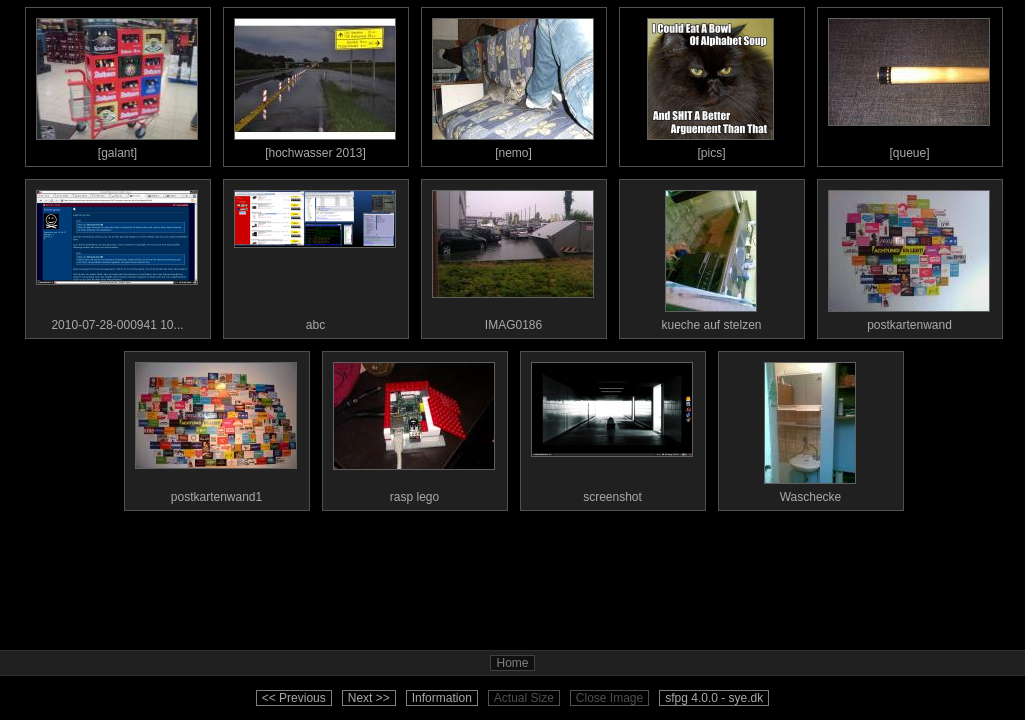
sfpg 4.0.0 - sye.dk (714, 698)
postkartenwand (909, 256)
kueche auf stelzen (711, 256)
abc (315, 256)
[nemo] (513, 84)
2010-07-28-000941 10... (117, 256)
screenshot (612, 428)
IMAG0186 (513, 256)
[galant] (117, 84)
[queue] (909, 84)
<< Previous (294, 698)
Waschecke (810, 428)
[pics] (711, 84)
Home (512, 663)
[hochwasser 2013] (315, 84)
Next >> (369, 698)
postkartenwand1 (216, 428)
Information (442, 698)
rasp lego (414, 428)
